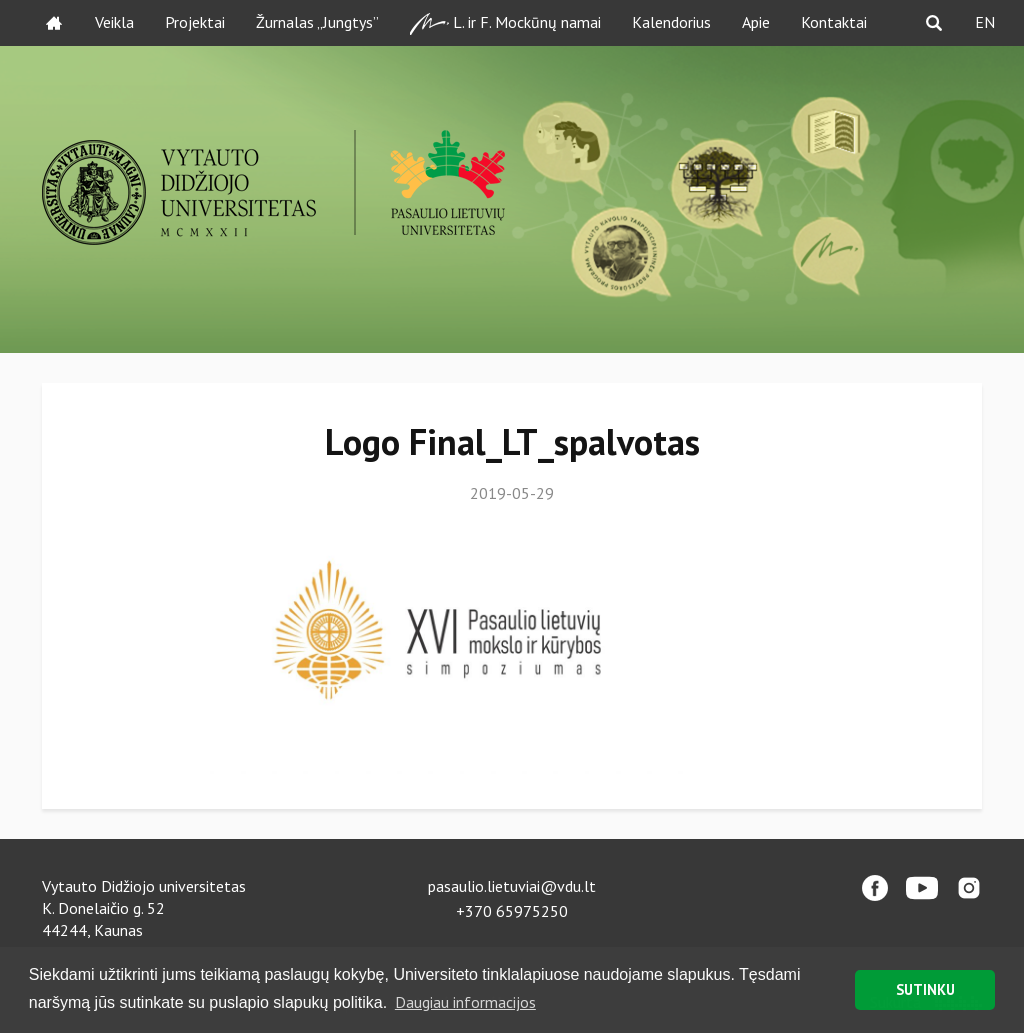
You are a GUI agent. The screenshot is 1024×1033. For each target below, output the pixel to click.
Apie (756, 22)
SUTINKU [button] (925, 989)
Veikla (114, 22)
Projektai (195, 22)
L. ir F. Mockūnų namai (505, 23)
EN (985, 22)
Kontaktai (834, 22)
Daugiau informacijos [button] (465, 1002)
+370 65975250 (512, 911)
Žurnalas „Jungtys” (317, 22)
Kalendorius (671, 22)
